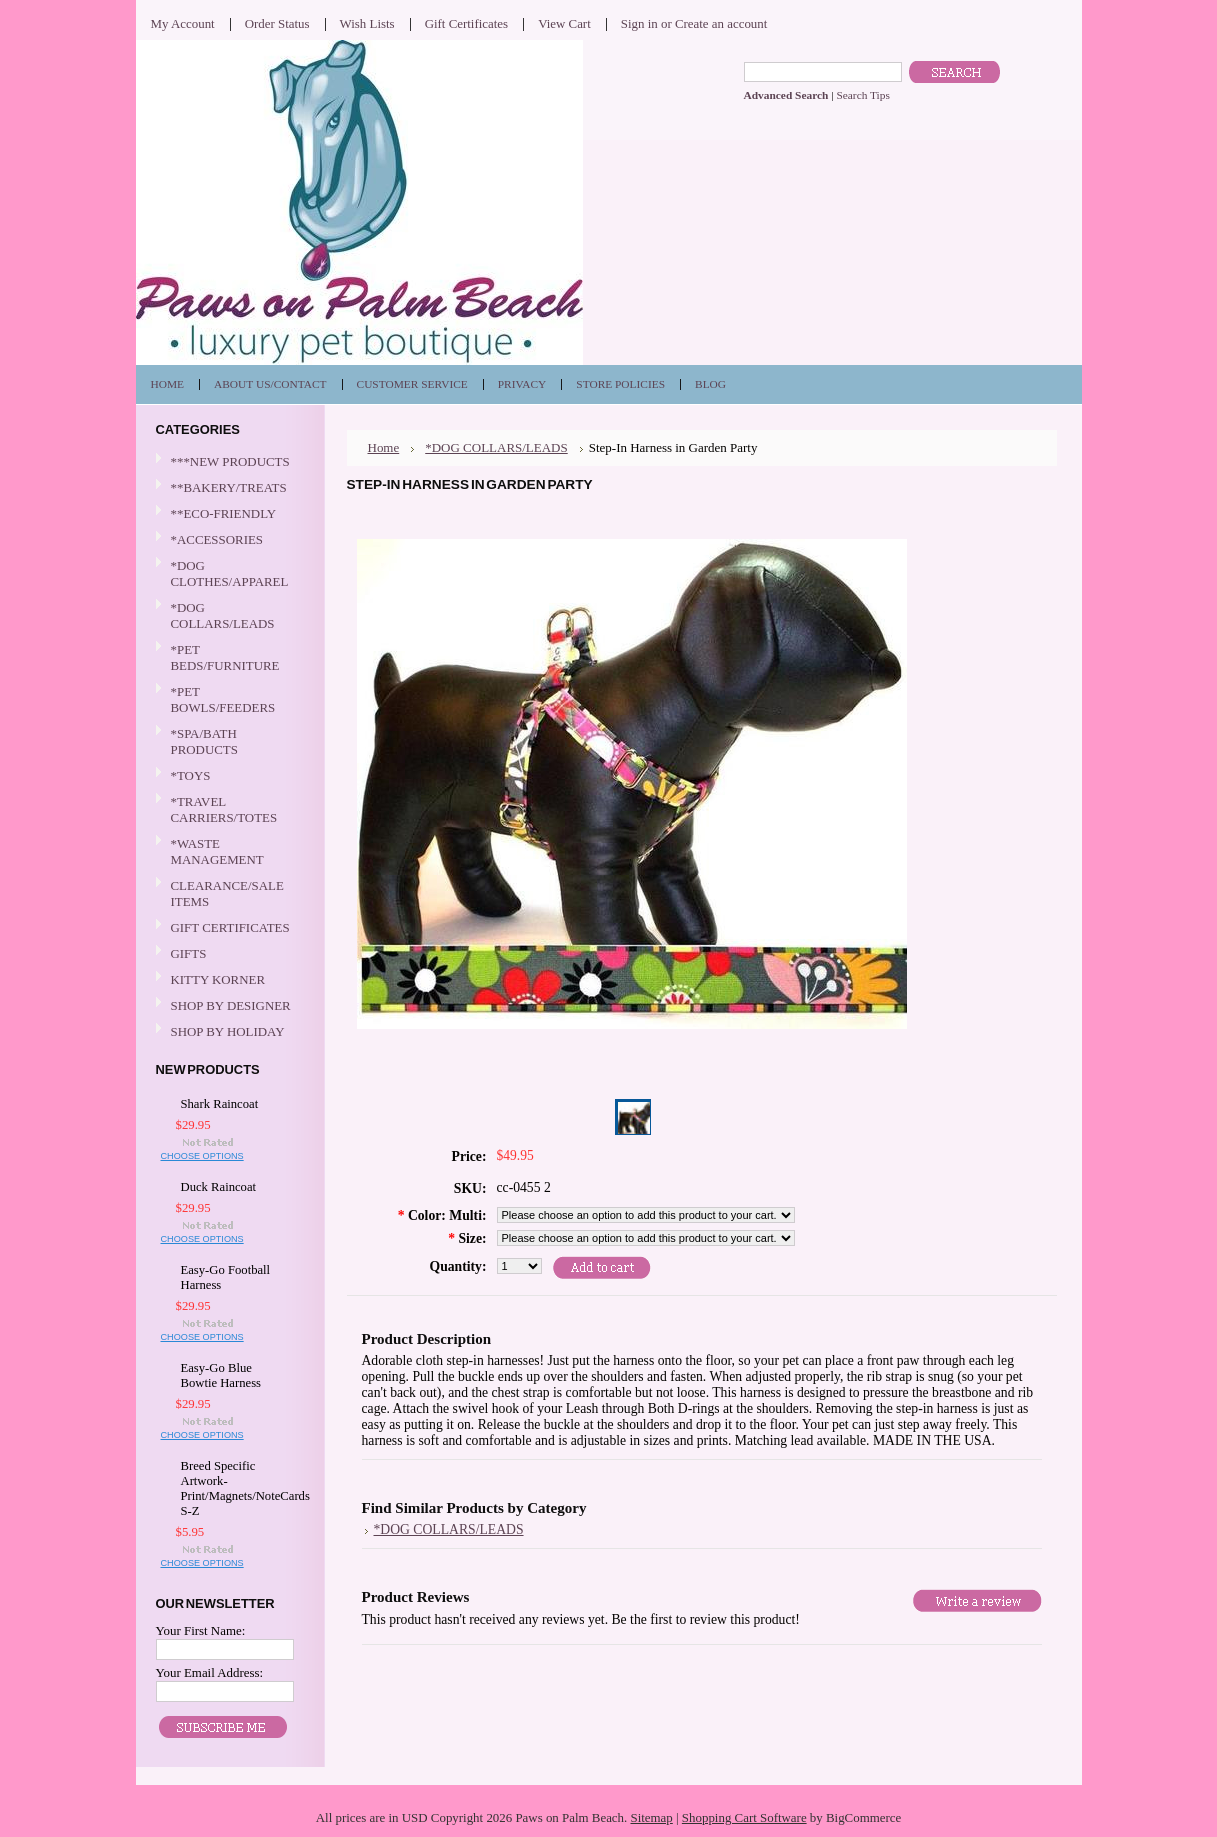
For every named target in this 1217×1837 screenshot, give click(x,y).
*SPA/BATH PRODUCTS (204, 741)
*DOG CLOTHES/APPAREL (228, 573)
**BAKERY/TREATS (228, 488)
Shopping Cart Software (744, 1817)
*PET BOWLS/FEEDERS (228, 699)
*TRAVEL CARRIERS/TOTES (228, 809)
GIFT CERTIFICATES (230, 927)
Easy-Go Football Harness (226, 1277)
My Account (183, 23)
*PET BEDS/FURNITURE (228, 657)
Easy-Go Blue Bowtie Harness (221, 1375)
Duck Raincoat (219, 1187)
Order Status (277, 23)
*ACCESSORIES (228, 540)
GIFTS (228, 954)
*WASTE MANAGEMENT (228, 851)
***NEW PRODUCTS (230, 461)
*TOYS (228, 776)
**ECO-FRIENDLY (224, 513)
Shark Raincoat (220, 1104)
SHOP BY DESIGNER (228, 1006)
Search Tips (862, 95)
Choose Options (202, 1156)
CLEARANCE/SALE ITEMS (227, 893)
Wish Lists (367, 23)
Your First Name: (201, 1630)
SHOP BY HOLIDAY (228, 1032)
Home (384, 447)
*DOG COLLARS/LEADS (228, 615)
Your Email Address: (210, 1672)
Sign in (639, 23)
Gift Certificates (467, 23)
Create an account (721, 23)
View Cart (564, 23)
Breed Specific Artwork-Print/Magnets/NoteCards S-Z (233, 1488)
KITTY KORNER (218, 979)
